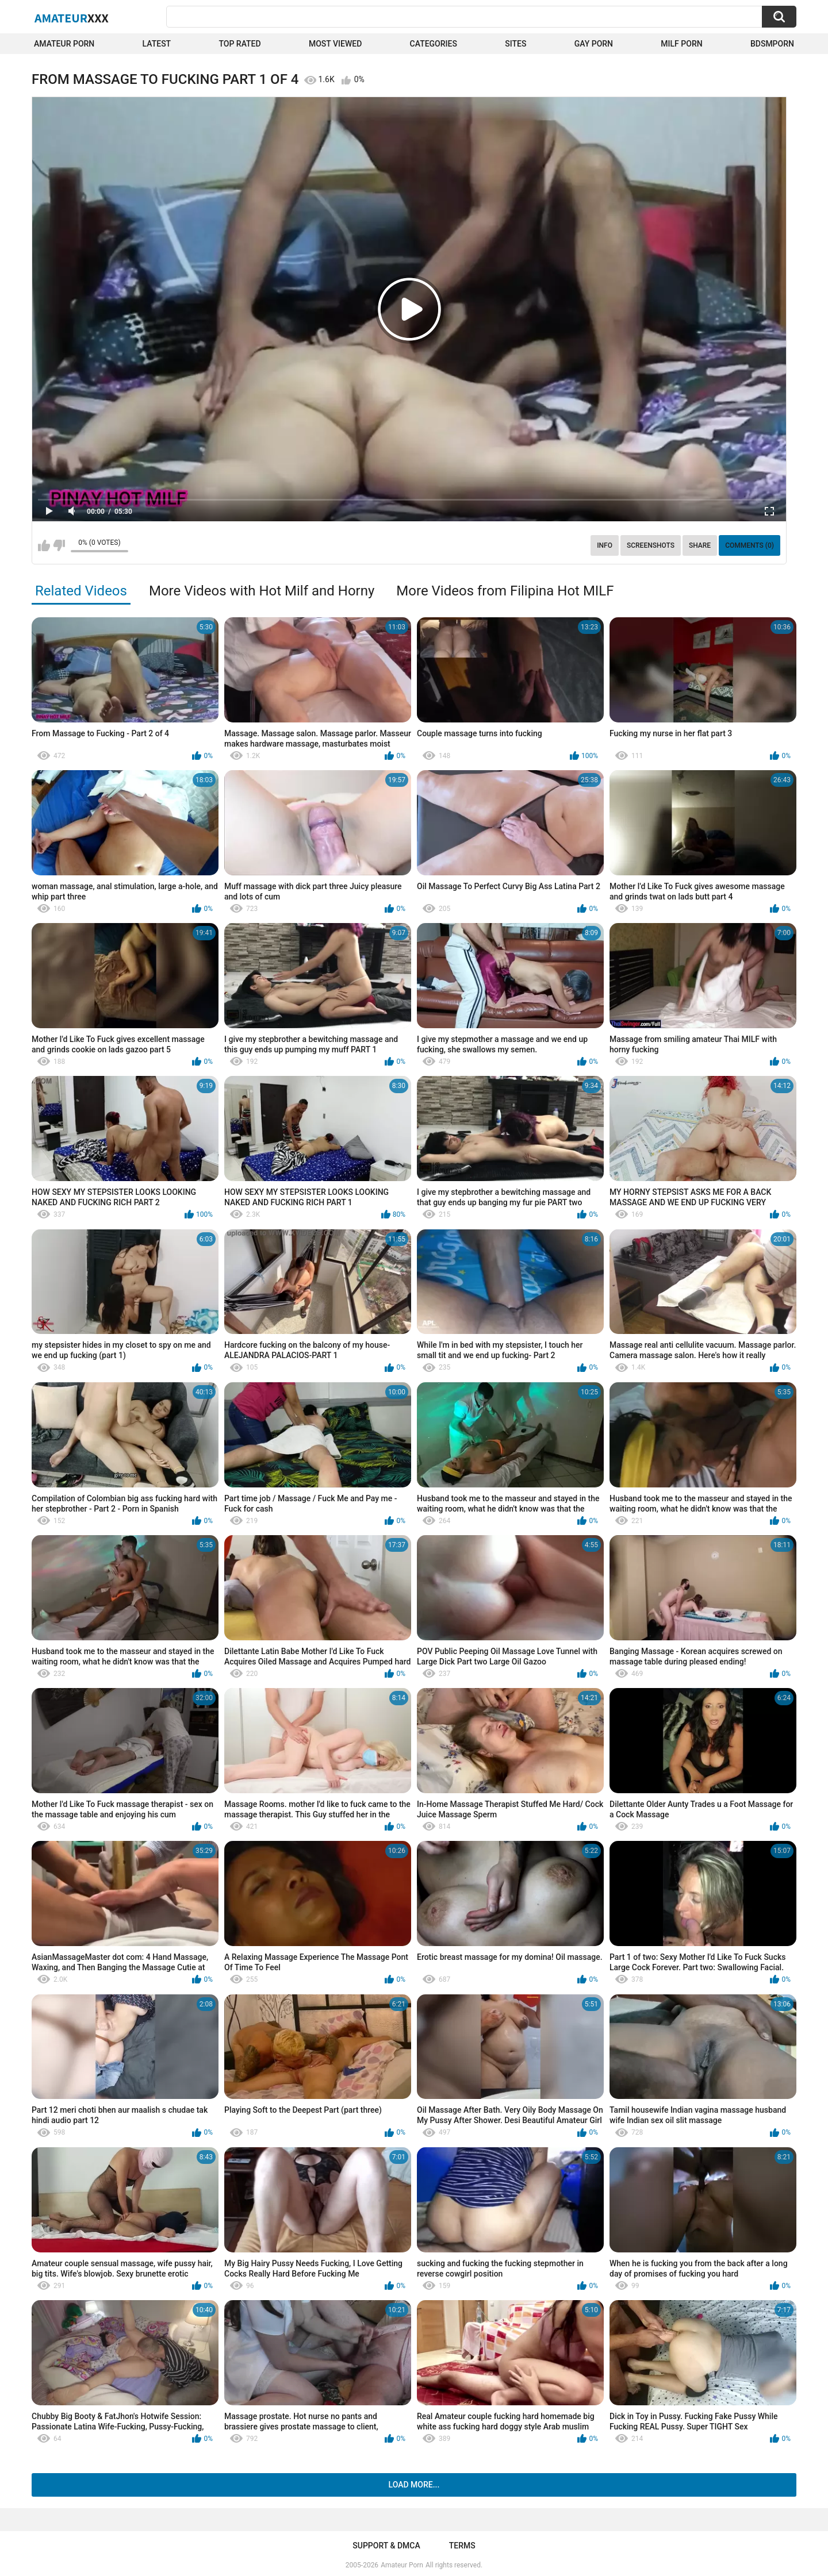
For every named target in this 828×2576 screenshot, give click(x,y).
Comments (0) (749, 545)
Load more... (414, 2484)
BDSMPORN (772, 43)
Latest (157, 43)
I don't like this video (59, 545)
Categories (433, 43)
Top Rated (239, 43)
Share (700, 545)
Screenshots (650, 545)
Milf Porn (681, 43)
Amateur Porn (64, 43)
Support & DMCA (386, 2545)
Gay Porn (593, 43)
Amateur (71, 18)
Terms (462, 2545)
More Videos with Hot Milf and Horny (261, 591)
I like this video (44, 545)
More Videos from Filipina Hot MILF (505, 591)
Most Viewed (335, 43)
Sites (515, 43)
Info (604, 545)
